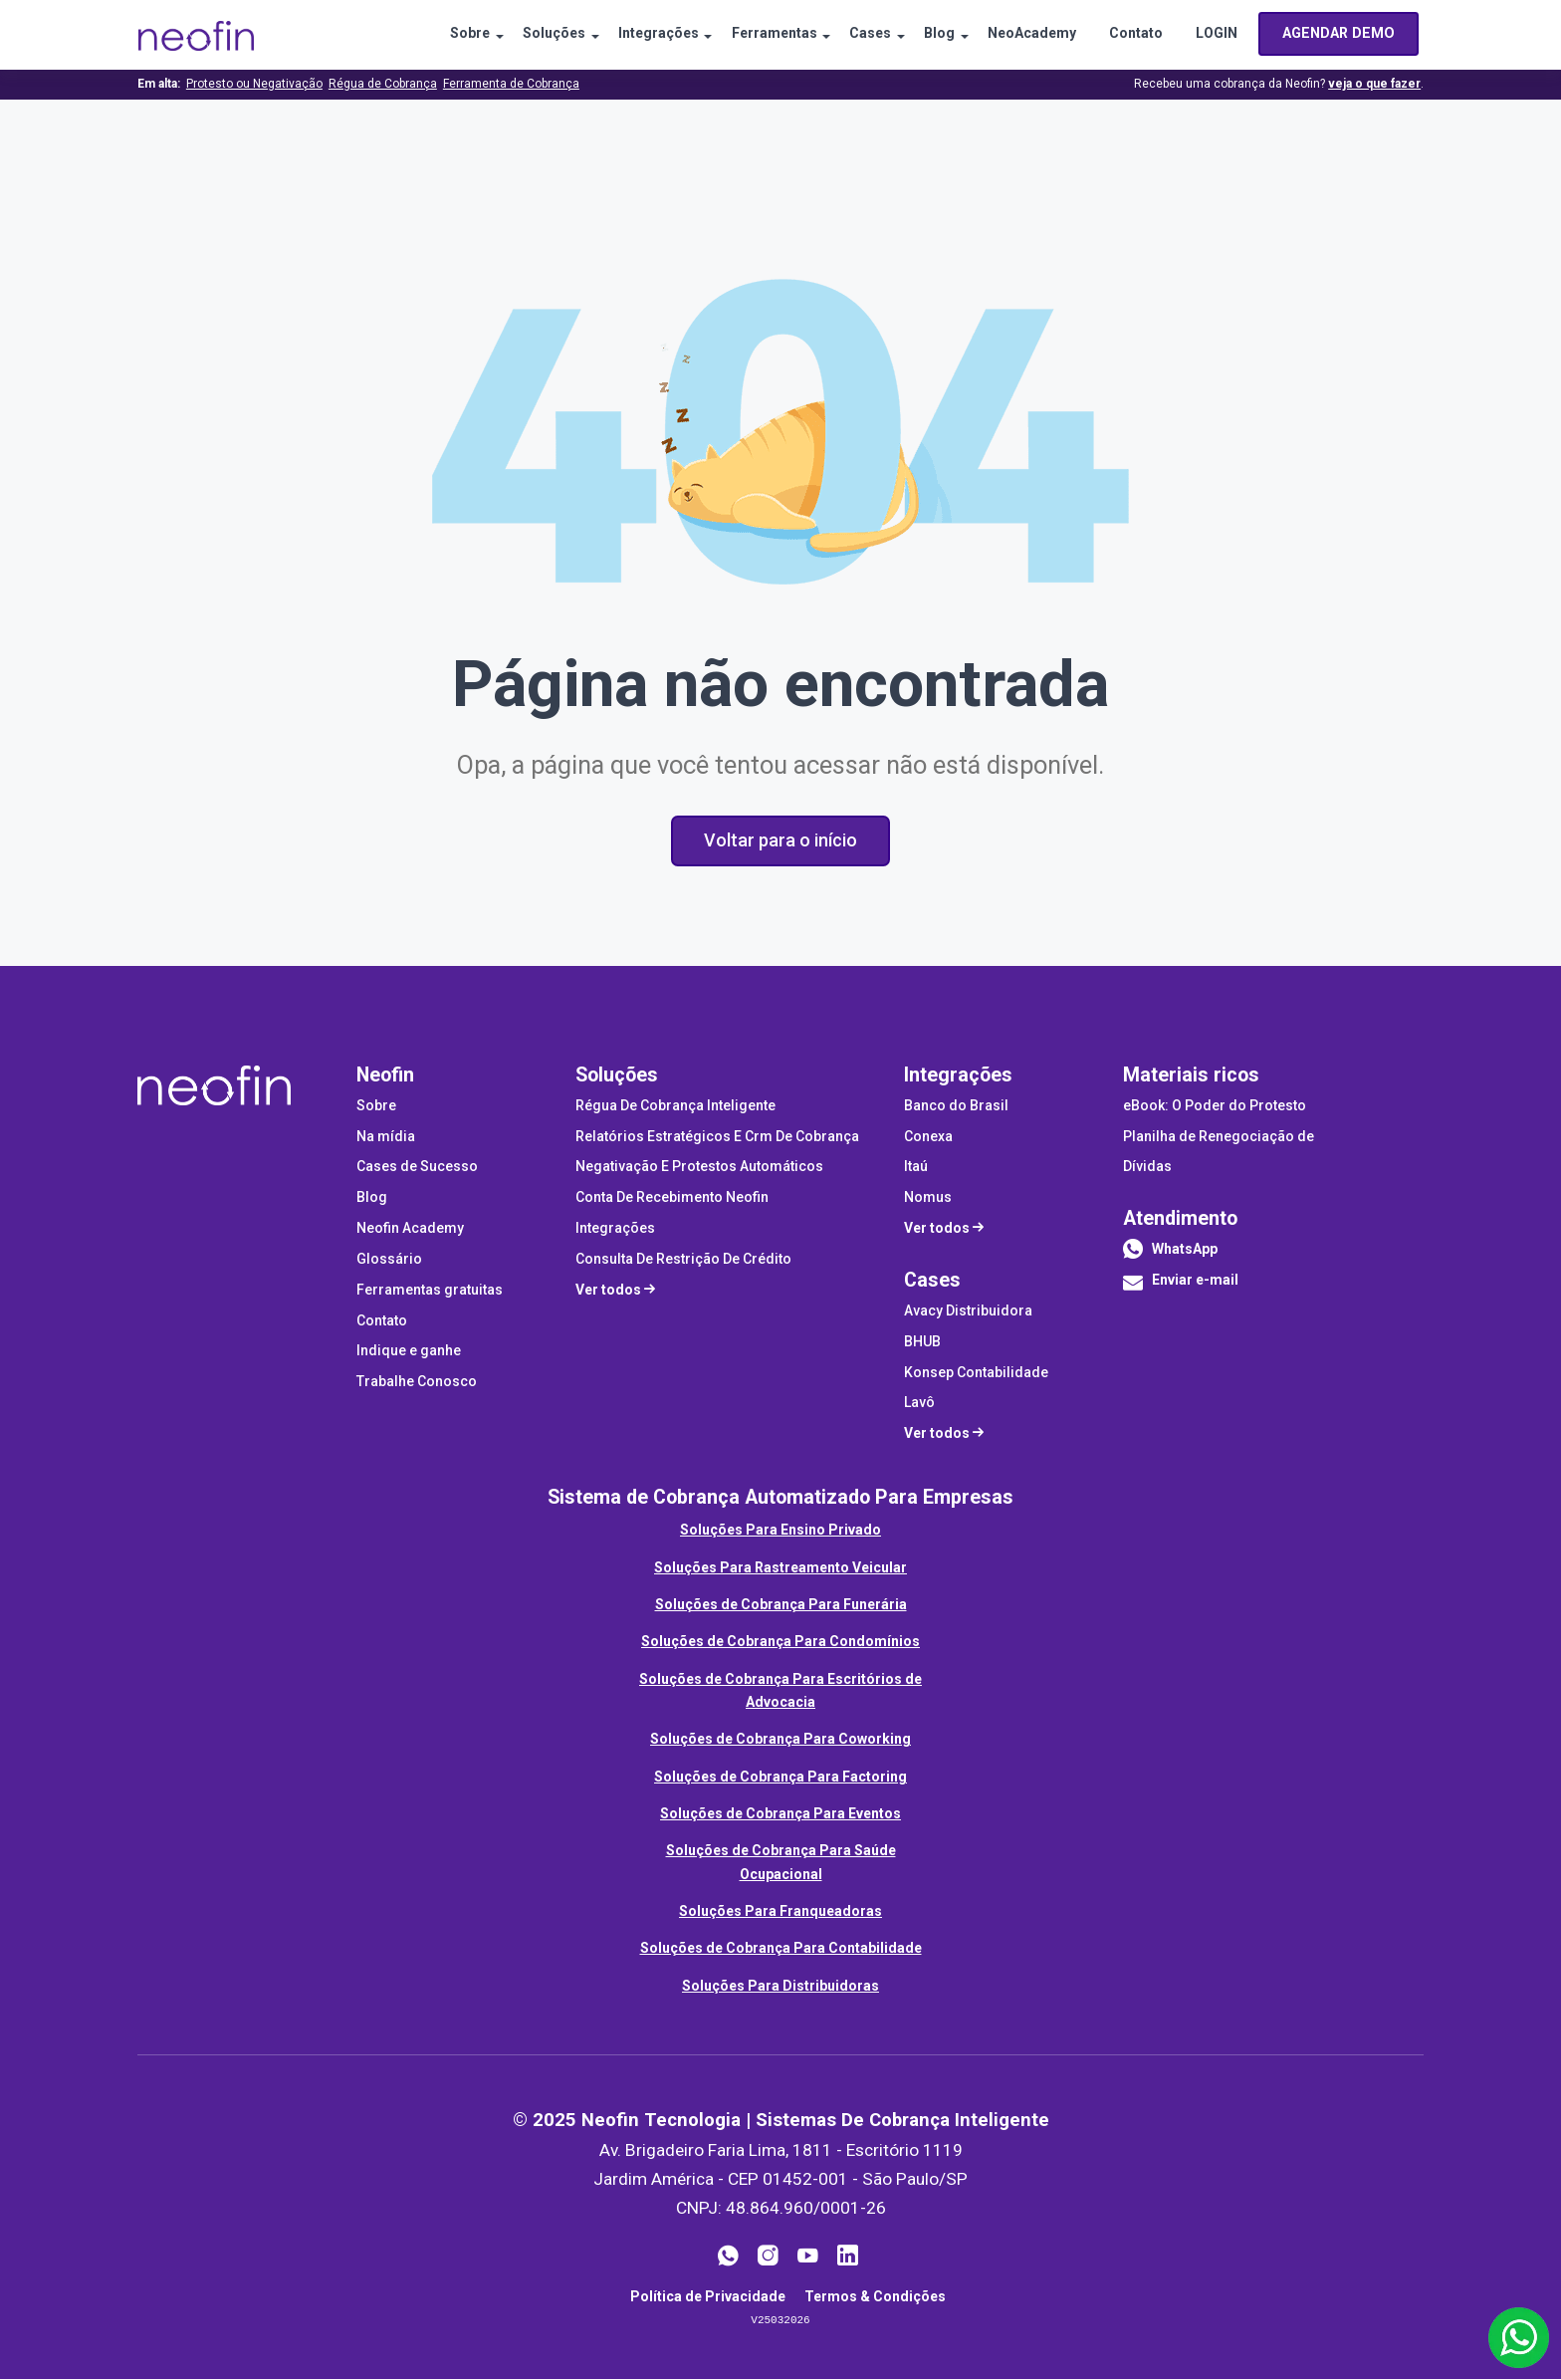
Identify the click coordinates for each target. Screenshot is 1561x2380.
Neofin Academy (410, 1229)
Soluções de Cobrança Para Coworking (780, 1740)
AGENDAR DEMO (1339, 34)
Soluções (533, 35)
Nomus (928, 1198)
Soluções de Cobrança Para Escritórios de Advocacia (780, 1691)
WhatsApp (1185, 1250)
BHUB (922, 1342)
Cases (859, 35)
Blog (931, 35)
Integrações (640, 35)
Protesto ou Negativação (254, 84)
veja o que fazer (1374, 84)
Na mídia (385, 1137)
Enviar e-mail (1180, 1287)
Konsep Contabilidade (976, 1373)
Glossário (389, 1260)
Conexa (928, 1137)
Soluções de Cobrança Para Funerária (781, 1605)
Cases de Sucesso (417, 1168)
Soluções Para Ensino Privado (780, 1531)
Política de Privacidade (707, 2297)
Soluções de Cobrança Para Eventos (780, 1814)
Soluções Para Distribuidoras (780, 1987)
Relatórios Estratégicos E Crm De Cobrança (717, 1137)
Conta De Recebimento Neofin (672, 1198)
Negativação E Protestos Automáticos (699, 1168)
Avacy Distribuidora (968, 1311)
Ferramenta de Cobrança (511, 84)
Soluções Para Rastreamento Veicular (780, 1568)
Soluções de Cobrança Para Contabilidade (781, 1949)
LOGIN (1217, 35)
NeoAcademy (1027, 35)
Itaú (916, 1168)
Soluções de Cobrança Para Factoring (780, 1777)
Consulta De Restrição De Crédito (683, 1260)
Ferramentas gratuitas (429, 1291)
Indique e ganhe (408, 1352)
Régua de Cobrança (383, 84)
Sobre (446, 35)
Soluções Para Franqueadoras (780, 1912)
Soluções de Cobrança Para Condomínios (780, 1642)
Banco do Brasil (956, 1106)
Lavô (919, 1404)
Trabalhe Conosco (416, 1382)
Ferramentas (759, 35)
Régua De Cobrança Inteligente (675, 1106)
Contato (1134, 35)
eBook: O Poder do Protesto (1214, 1106)
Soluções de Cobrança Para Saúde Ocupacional (781, 1862)
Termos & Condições (875, 2297)
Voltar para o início (780, 840)
